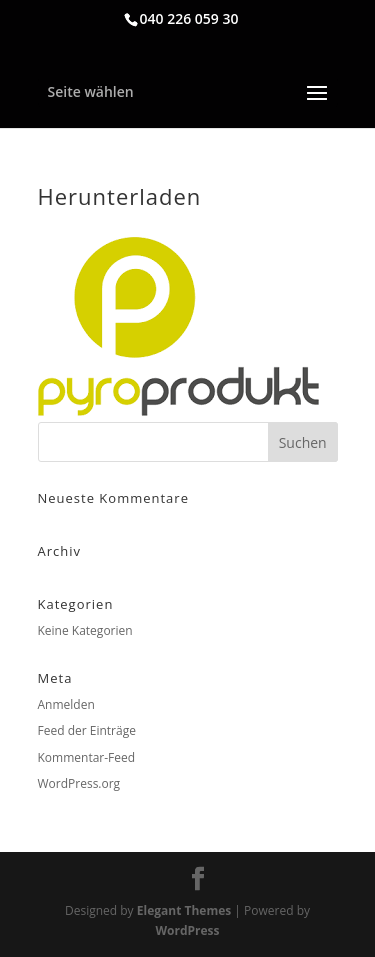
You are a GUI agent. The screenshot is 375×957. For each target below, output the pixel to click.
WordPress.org (79, 783)
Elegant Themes (184, 910)
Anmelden (66, 704)
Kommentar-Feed (87, 757)
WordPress (187, 930)
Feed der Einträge (87, 730)
